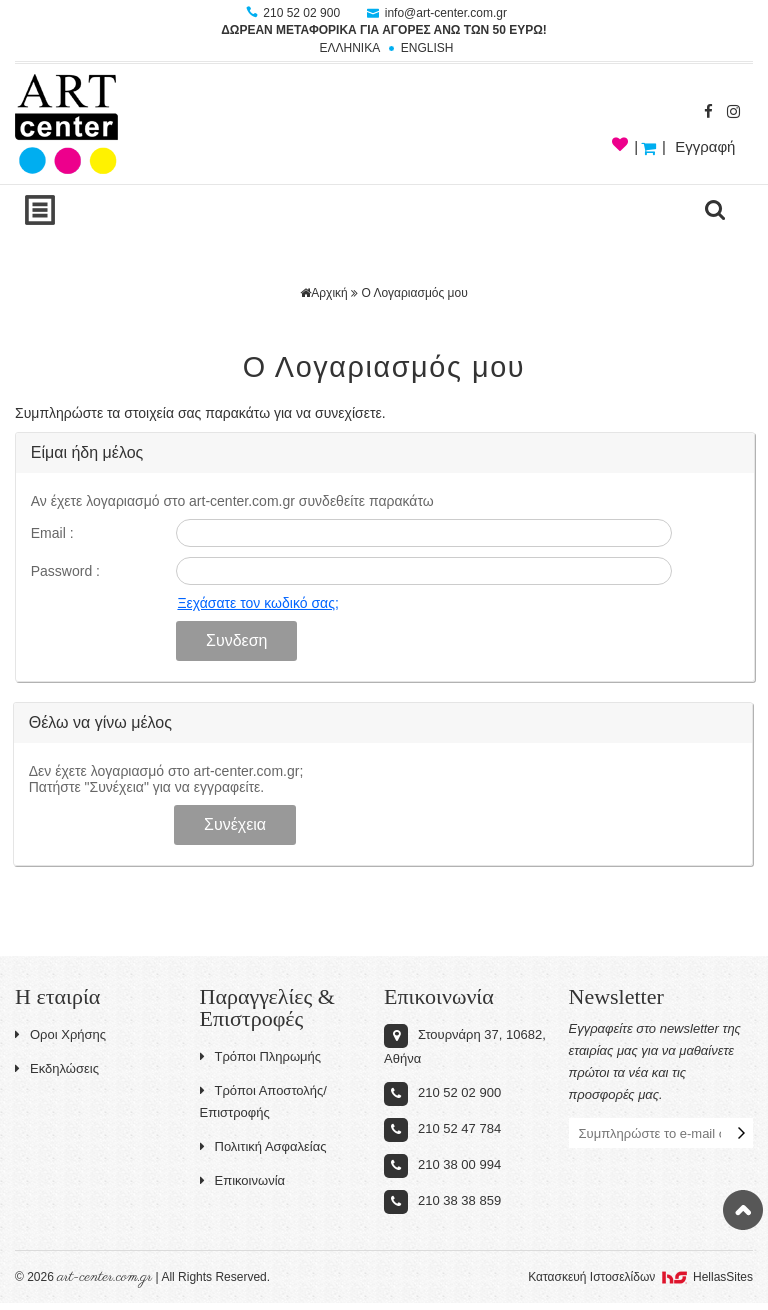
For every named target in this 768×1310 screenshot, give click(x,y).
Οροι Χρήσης (60, 1034)
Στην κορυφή (743, 1210)
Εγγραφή (705, 146)
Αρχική (323, 293)
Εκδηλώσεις (57, 1068)
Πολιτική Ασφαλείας (263, 1146)
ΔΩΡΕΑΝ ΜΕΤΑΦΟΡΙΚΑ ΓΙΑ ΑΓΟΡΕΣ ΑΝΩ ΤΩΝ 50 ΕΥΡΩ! (384, 30)
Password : (65, 571)
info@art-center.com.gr (437, 13)
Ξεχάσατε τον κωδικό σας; (257, 603)
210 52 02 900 (294, 13)
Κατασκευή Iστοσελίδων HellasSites (640, 1277)
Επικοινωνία (243, 1180)
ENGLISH (427, 48)
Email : (52, 533)
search (715, 210)
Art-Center (66, 124)
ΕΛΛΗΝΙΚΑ (349, 48)
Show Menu (40, 210)
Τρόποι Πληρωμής (261, 1056)
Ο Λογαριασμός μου (414, 293)
